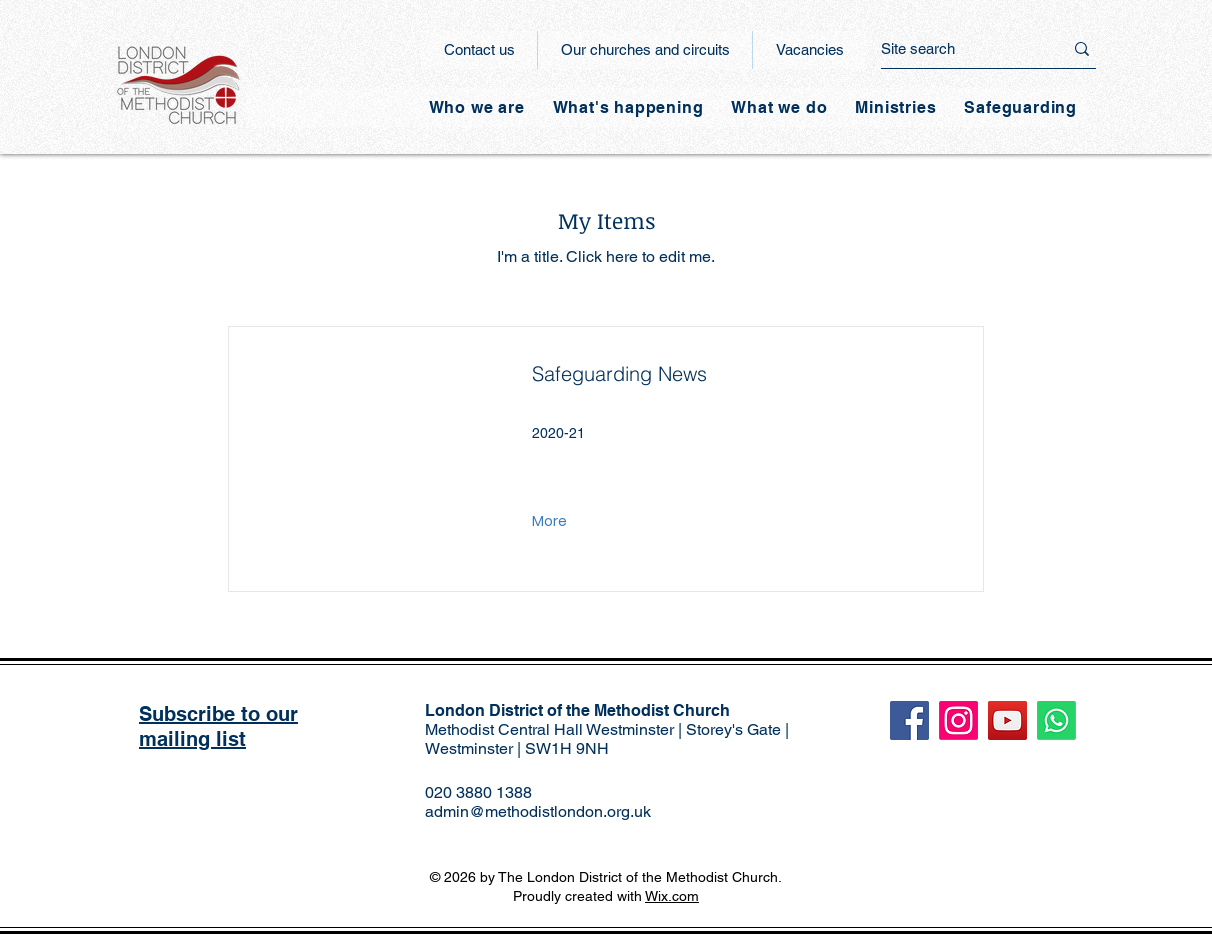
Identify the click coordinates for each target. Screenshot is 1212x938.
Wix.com (672, 896)
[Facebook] (909, 720)
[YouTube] (1007, 720)
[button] (628, 107)
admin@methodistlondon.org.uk (538, 811)
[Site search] (957, 48)
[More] (551, 522)
